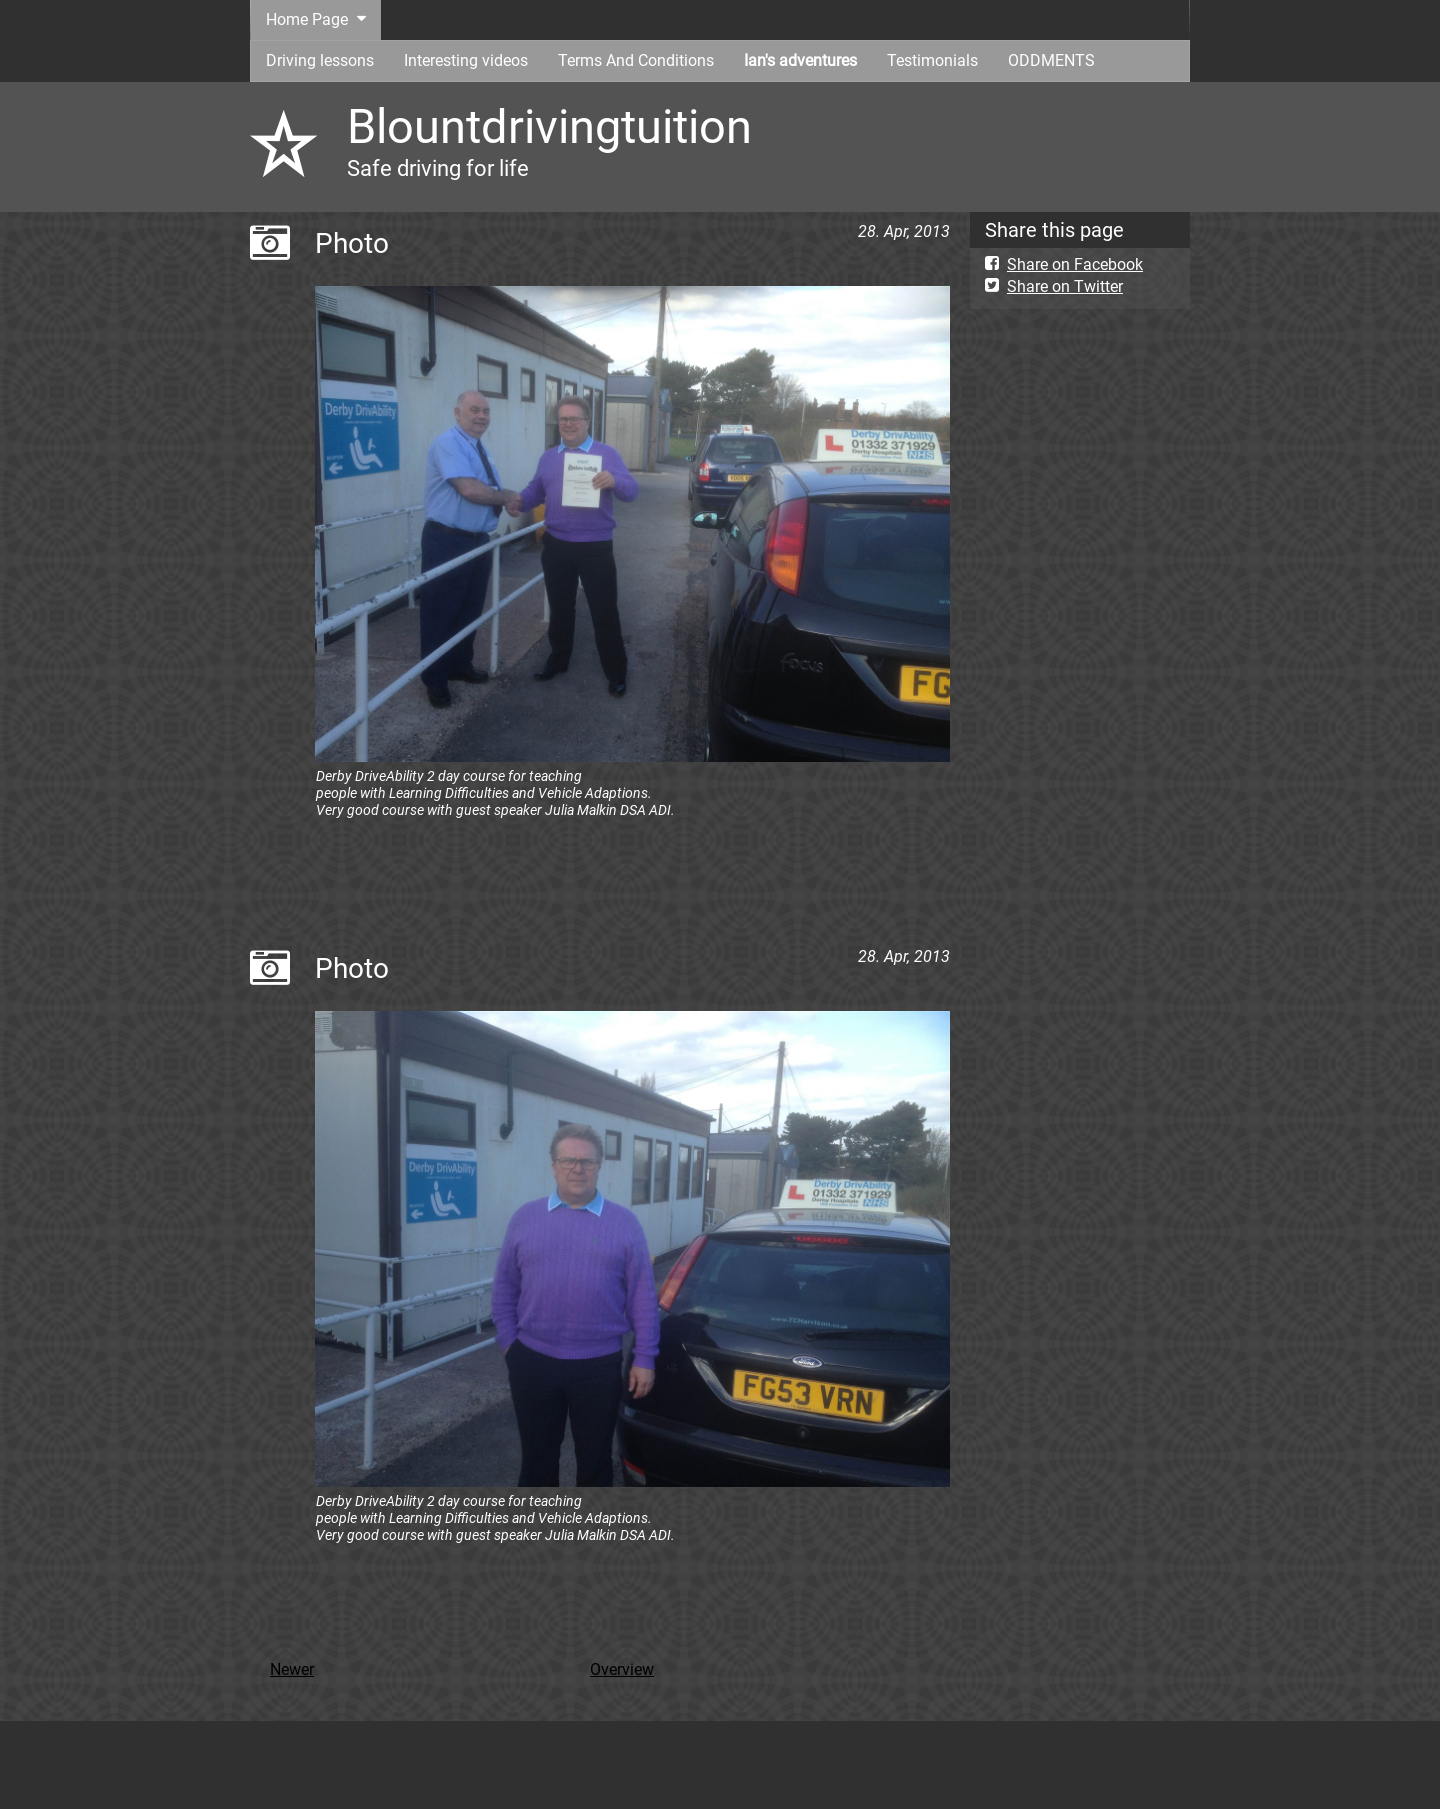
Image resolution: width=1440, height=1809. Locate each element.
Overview (622, 1669)
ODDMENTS (1051, 60)
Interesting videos (466, 60)
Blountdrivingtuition (549, 126)
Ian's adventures (800, 60)
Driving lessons (320, 60)
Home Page (307, 19)
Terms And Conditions (636, 60)
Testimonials (932, 60)
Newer (292, 1669)
